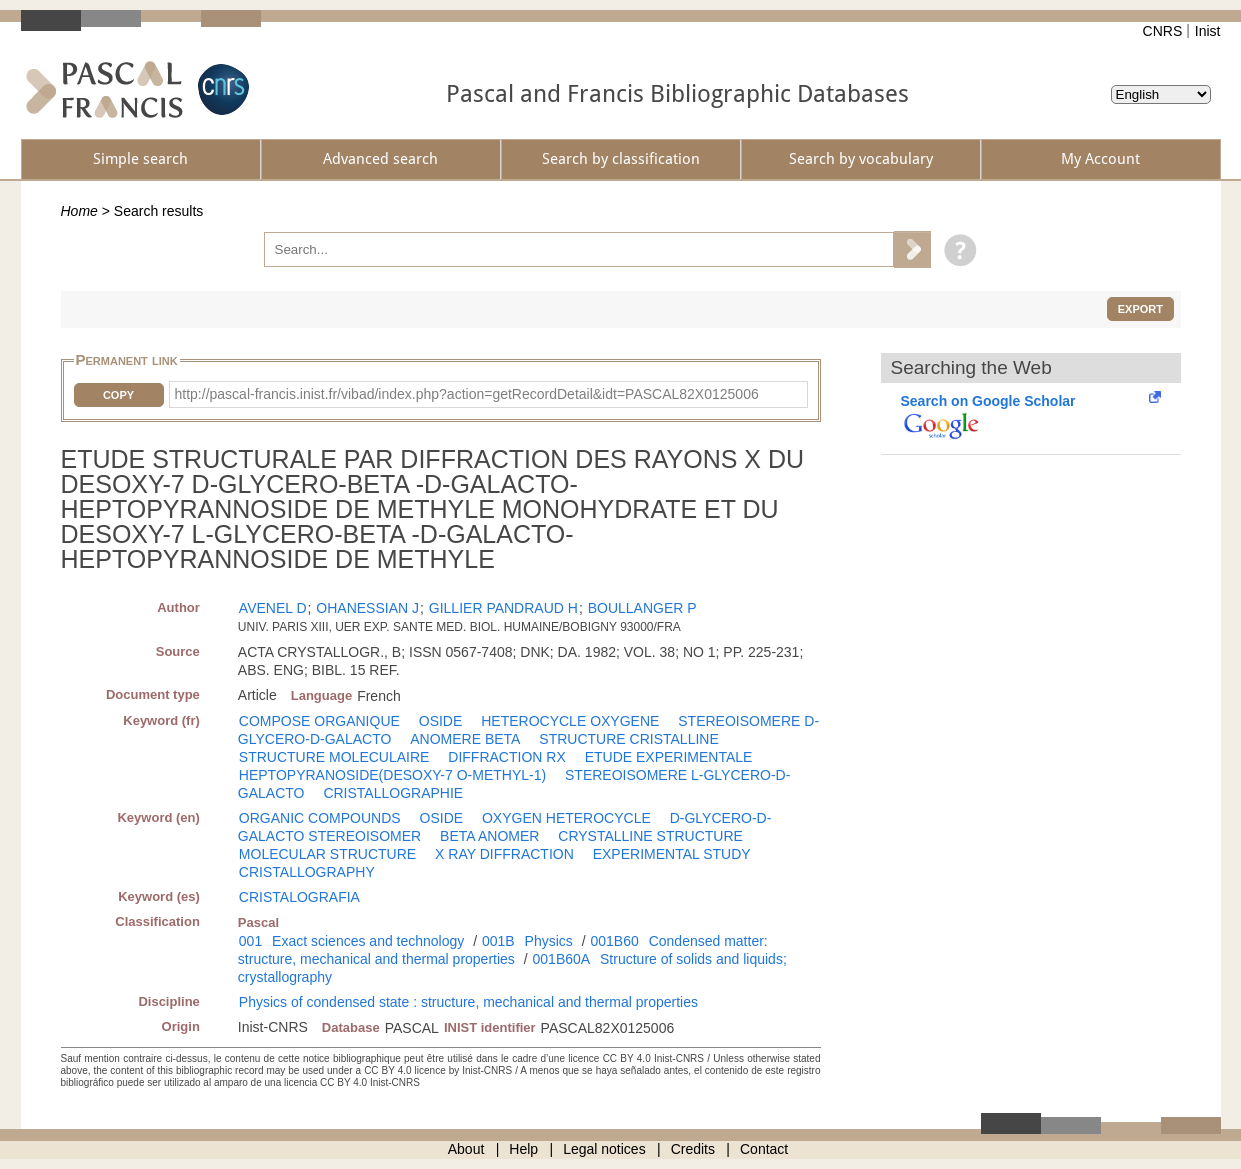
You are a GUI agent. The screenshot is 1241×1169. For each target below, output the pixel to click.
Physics (549, 941)
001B (498, 941)
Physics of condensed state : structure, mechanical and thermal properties (468, 1002)
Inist (1208, 31)
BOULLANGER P (642, 608)
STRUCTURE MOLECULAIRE (334, 757)
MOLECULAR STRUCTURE (327, 854)
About (466, 1149)
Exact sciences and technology (368, 941)
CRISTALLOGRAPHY (307, 872)
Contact (764, 1149)
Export (1140, 309)
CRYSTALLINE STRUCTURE (650, 836)
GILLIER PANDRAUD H (503, 608)
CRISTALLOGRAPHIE (393, 793)
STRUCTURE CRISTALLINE (628, 739)
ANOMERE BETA (465, 739)
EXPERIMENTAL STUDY (672, 854)
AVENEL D (273, 608)
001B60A (562, 959)
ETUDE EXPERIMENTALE (669, 757)
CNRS (1163, 31)
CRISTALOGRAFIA (299, 897)
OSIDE (441, 721)
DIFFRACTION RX (506, 757)
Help (523, 1149)
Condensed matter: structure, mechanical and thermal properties (503, 950)
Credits (693, 1149)
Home (79, 211)
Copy (118, 395)
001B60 (614, 941)
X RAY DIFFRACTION (504, 854)
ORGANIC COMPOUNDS (320, 818)
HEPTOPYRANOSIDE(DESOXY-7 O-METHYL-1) (392, 775)
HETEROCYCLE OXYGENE (570, 721)
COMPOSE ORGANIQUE (319, 721)
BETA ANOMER (489, 836)
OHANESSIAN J (367, 608)
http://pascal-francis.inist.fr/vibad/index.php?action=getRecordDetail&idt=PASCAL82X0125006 (467, 394)
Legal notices (604, 1149)
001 (250, 941)
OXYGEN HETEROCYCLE (566, 818)
